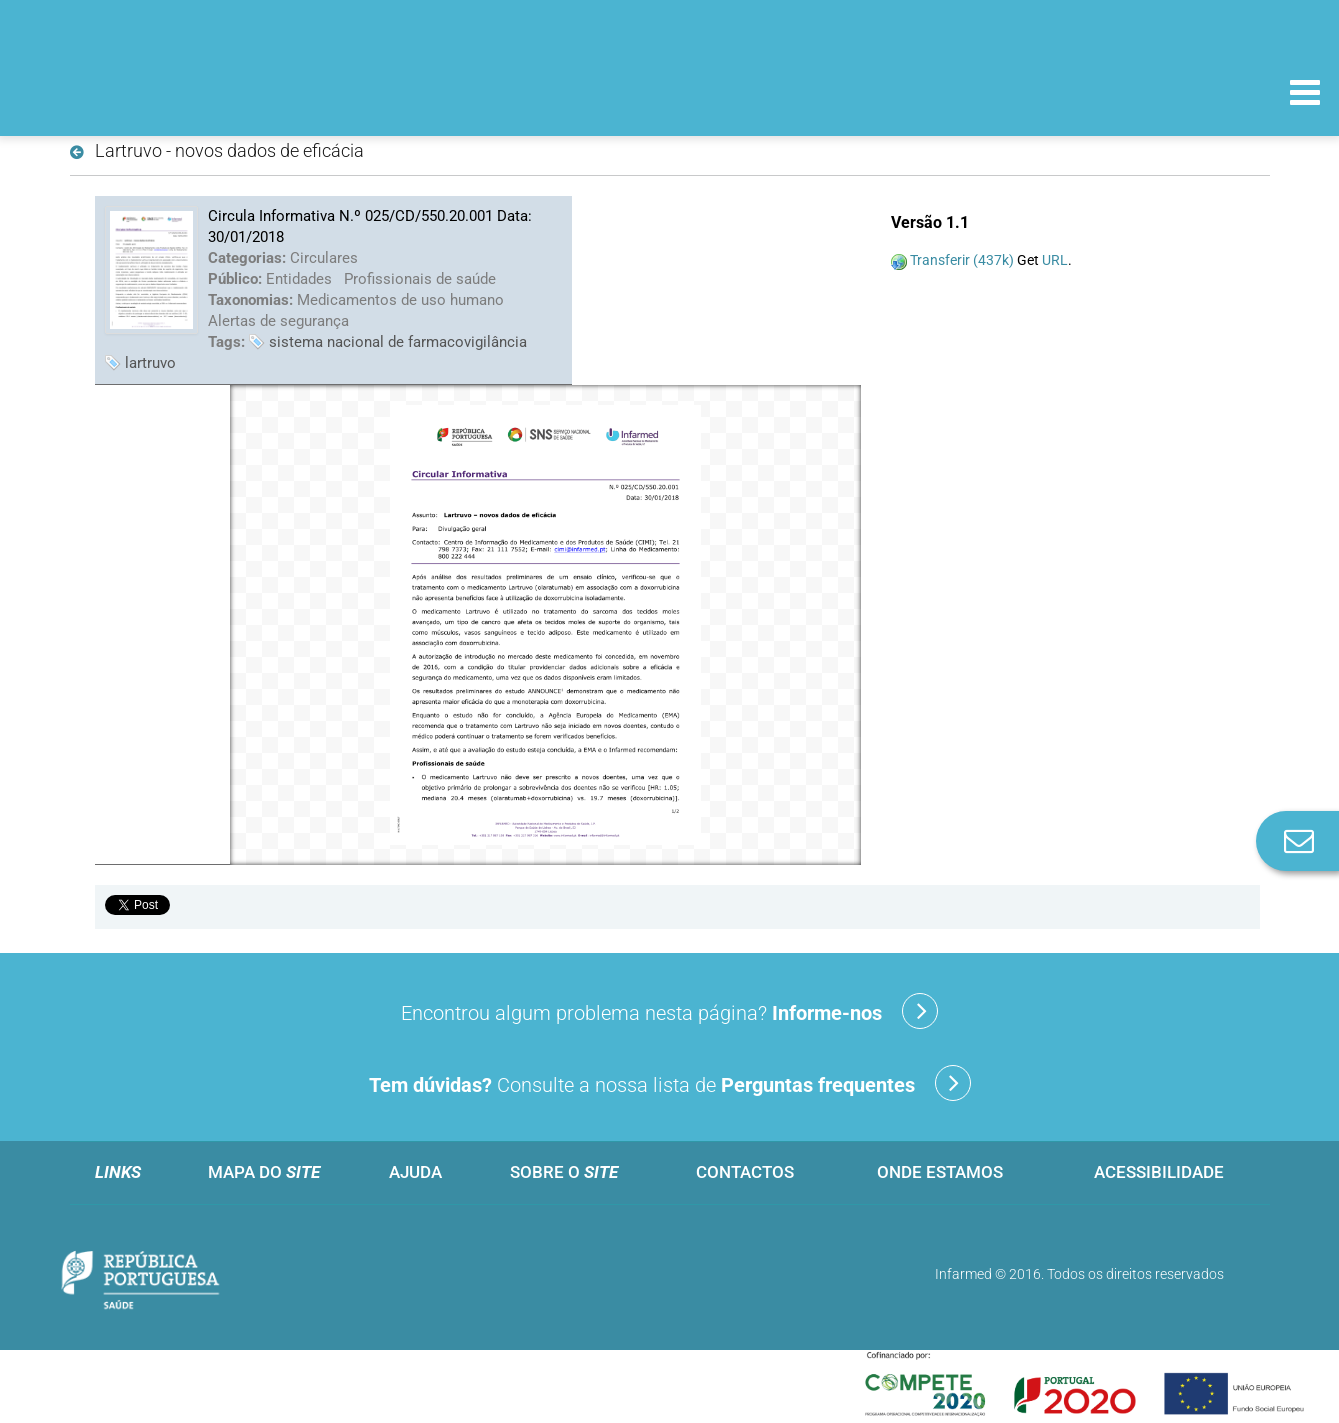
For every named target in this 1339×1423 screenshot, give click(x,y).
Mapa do (264, 1172)
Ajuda (415, 1172)
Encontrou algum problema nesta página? (669, 1011)
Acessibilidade (1159, 1172)
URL (1055, 260)
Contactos (745, 1172)
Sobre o (564, 1172)
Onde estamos (940, 1172)
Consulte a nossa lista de (670, 1083)
